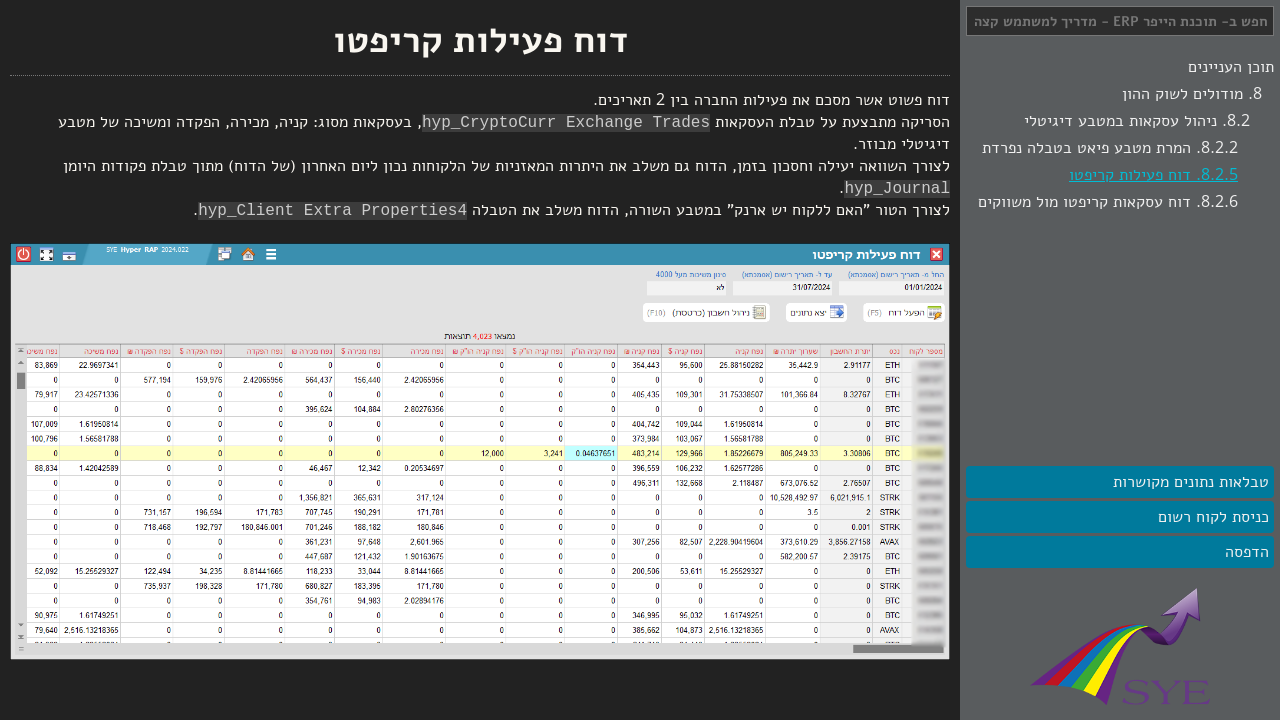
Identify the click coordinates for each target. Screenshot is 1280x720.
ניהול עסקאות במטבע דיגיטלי (1120, 121)
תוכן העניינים (1231, 67)
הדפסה (1247, 552)
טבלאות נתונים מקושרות (1191, 482)
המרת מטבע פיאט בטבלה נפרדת (1086, 148)
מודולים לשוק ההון (1182, 94)
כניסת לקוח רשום (1213, 517)
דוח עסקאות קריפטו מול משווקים (1084, 202)
